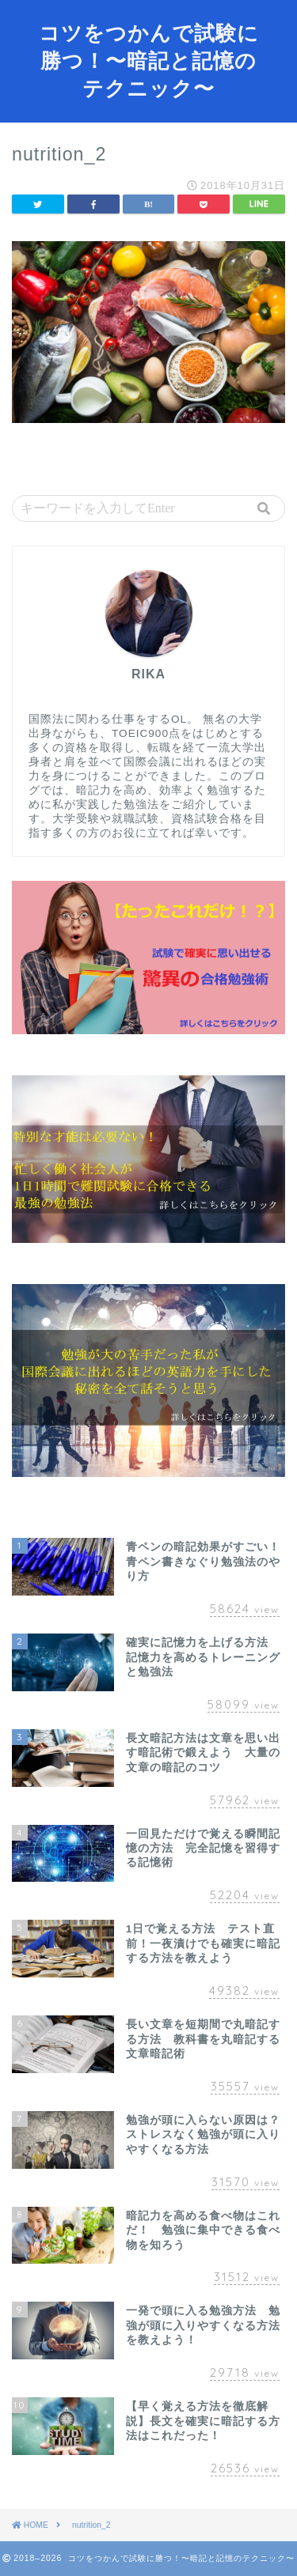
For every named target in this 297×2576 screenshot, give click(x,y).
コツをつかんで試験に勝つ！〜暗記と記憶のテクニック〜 (149, 60)
